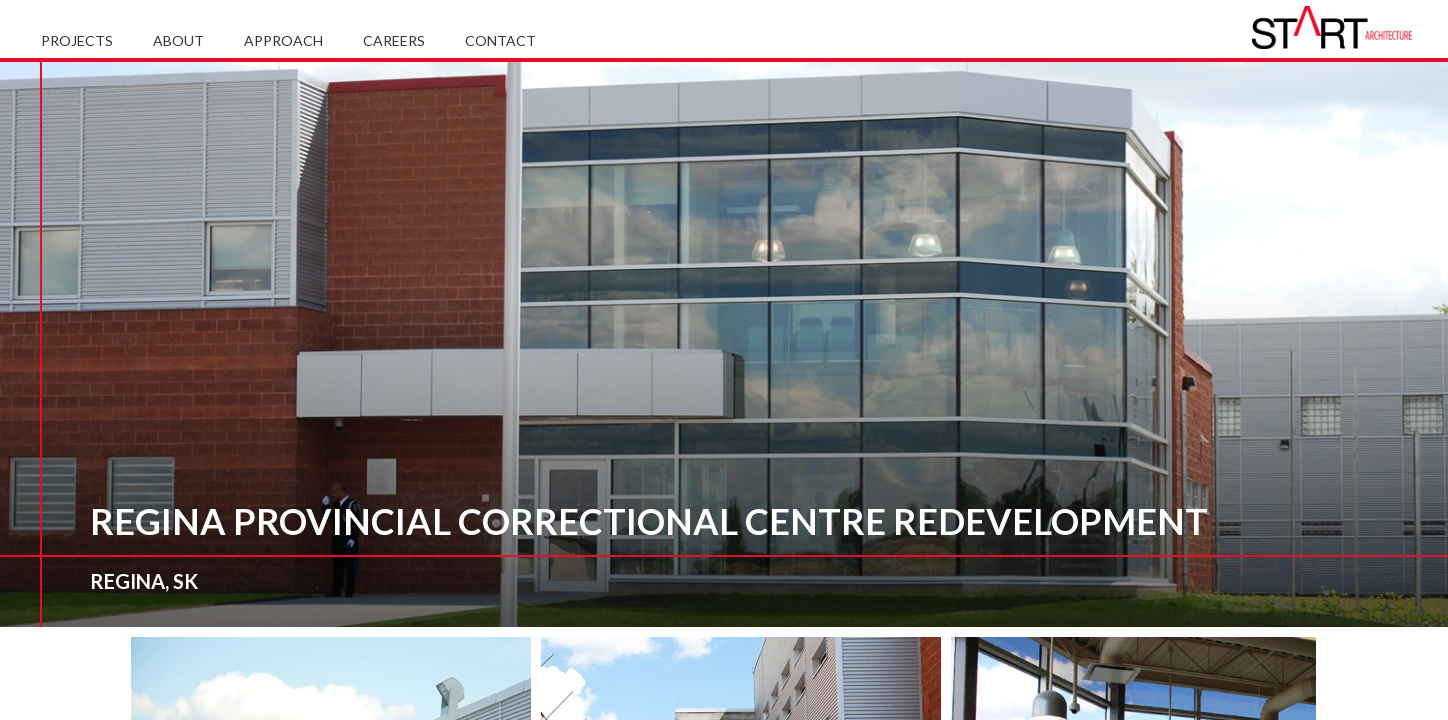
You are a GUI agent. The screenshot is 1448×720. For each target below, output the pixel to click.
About (178, 40)
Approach (283, 40)
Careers (394, 40)
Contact (500, 40)
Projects (77, 40)
